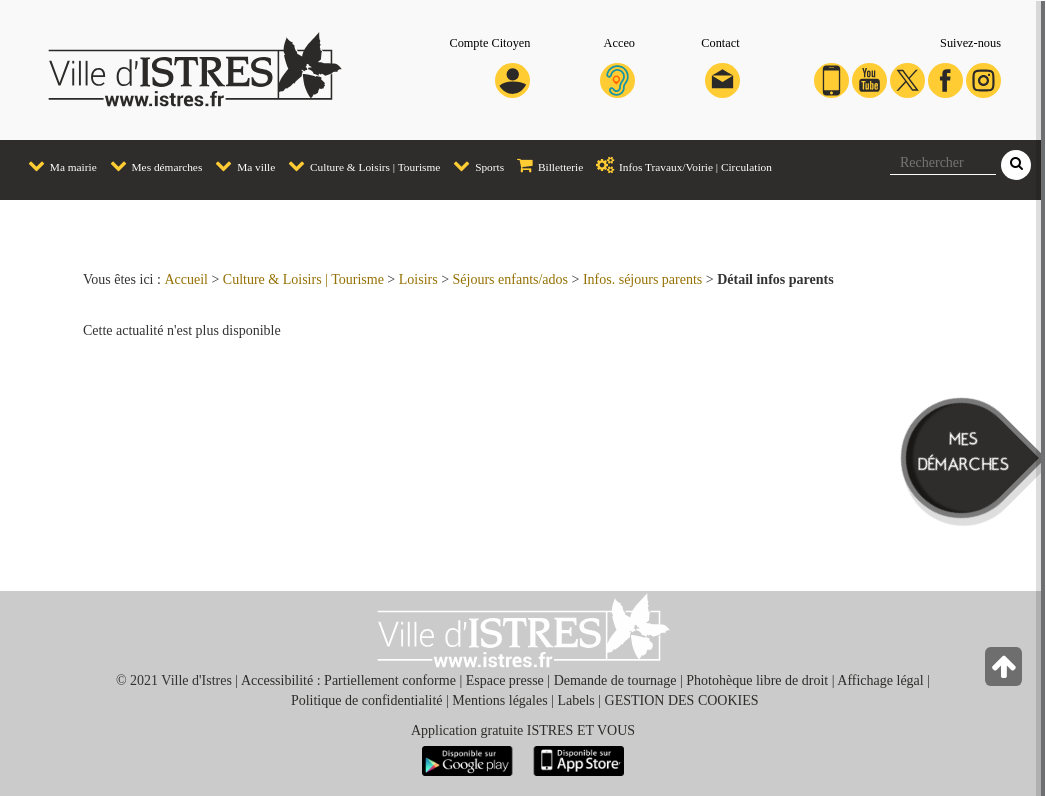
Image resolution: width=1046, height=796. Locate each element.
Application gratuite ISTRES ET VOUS (523, 730)
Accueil (186, 279)
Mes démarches (151, 164)
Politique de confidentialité (367, 700)
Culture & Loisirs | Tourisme (359, 164)
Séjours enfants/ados (510, 279)
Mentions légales (499, 700)
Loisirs (418, 279)
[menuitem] (56, 166)
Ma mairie (57, 164)
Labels (575, 700)
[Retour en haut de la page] (1005, 671)
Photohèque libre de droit (757, 680)
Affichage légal (880, 680)
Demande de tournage (615, 680)
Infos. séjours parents (642, 279)
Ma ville (240, 164)
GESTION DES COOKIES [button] (682, 700)
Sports (473, 164)
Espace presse (505, 680)
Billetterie (545, 164)
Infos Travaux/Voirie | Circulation (679, 164)
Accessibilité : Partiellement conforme (348, 680)
